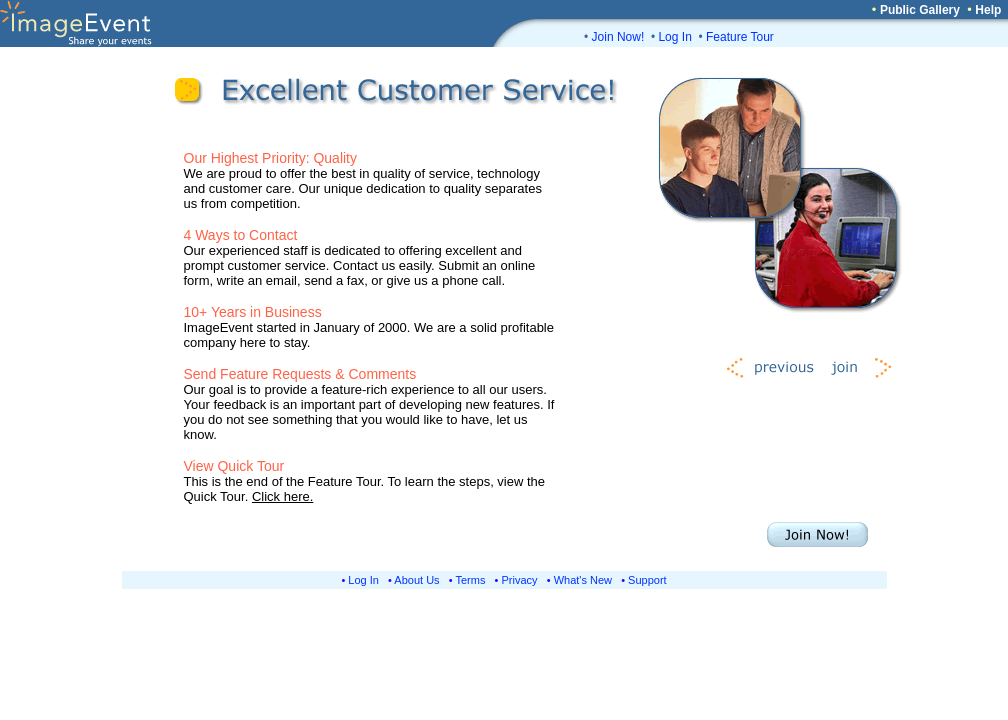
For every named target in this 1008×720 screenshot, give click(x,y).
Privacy (520, 580)
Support (647, 580)
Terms (471, 580)
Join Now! (618, 37)
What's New (583, 580)
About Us (416, 580)
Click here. (282, 496)
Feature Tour (740, 37)
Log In (674, 37)
